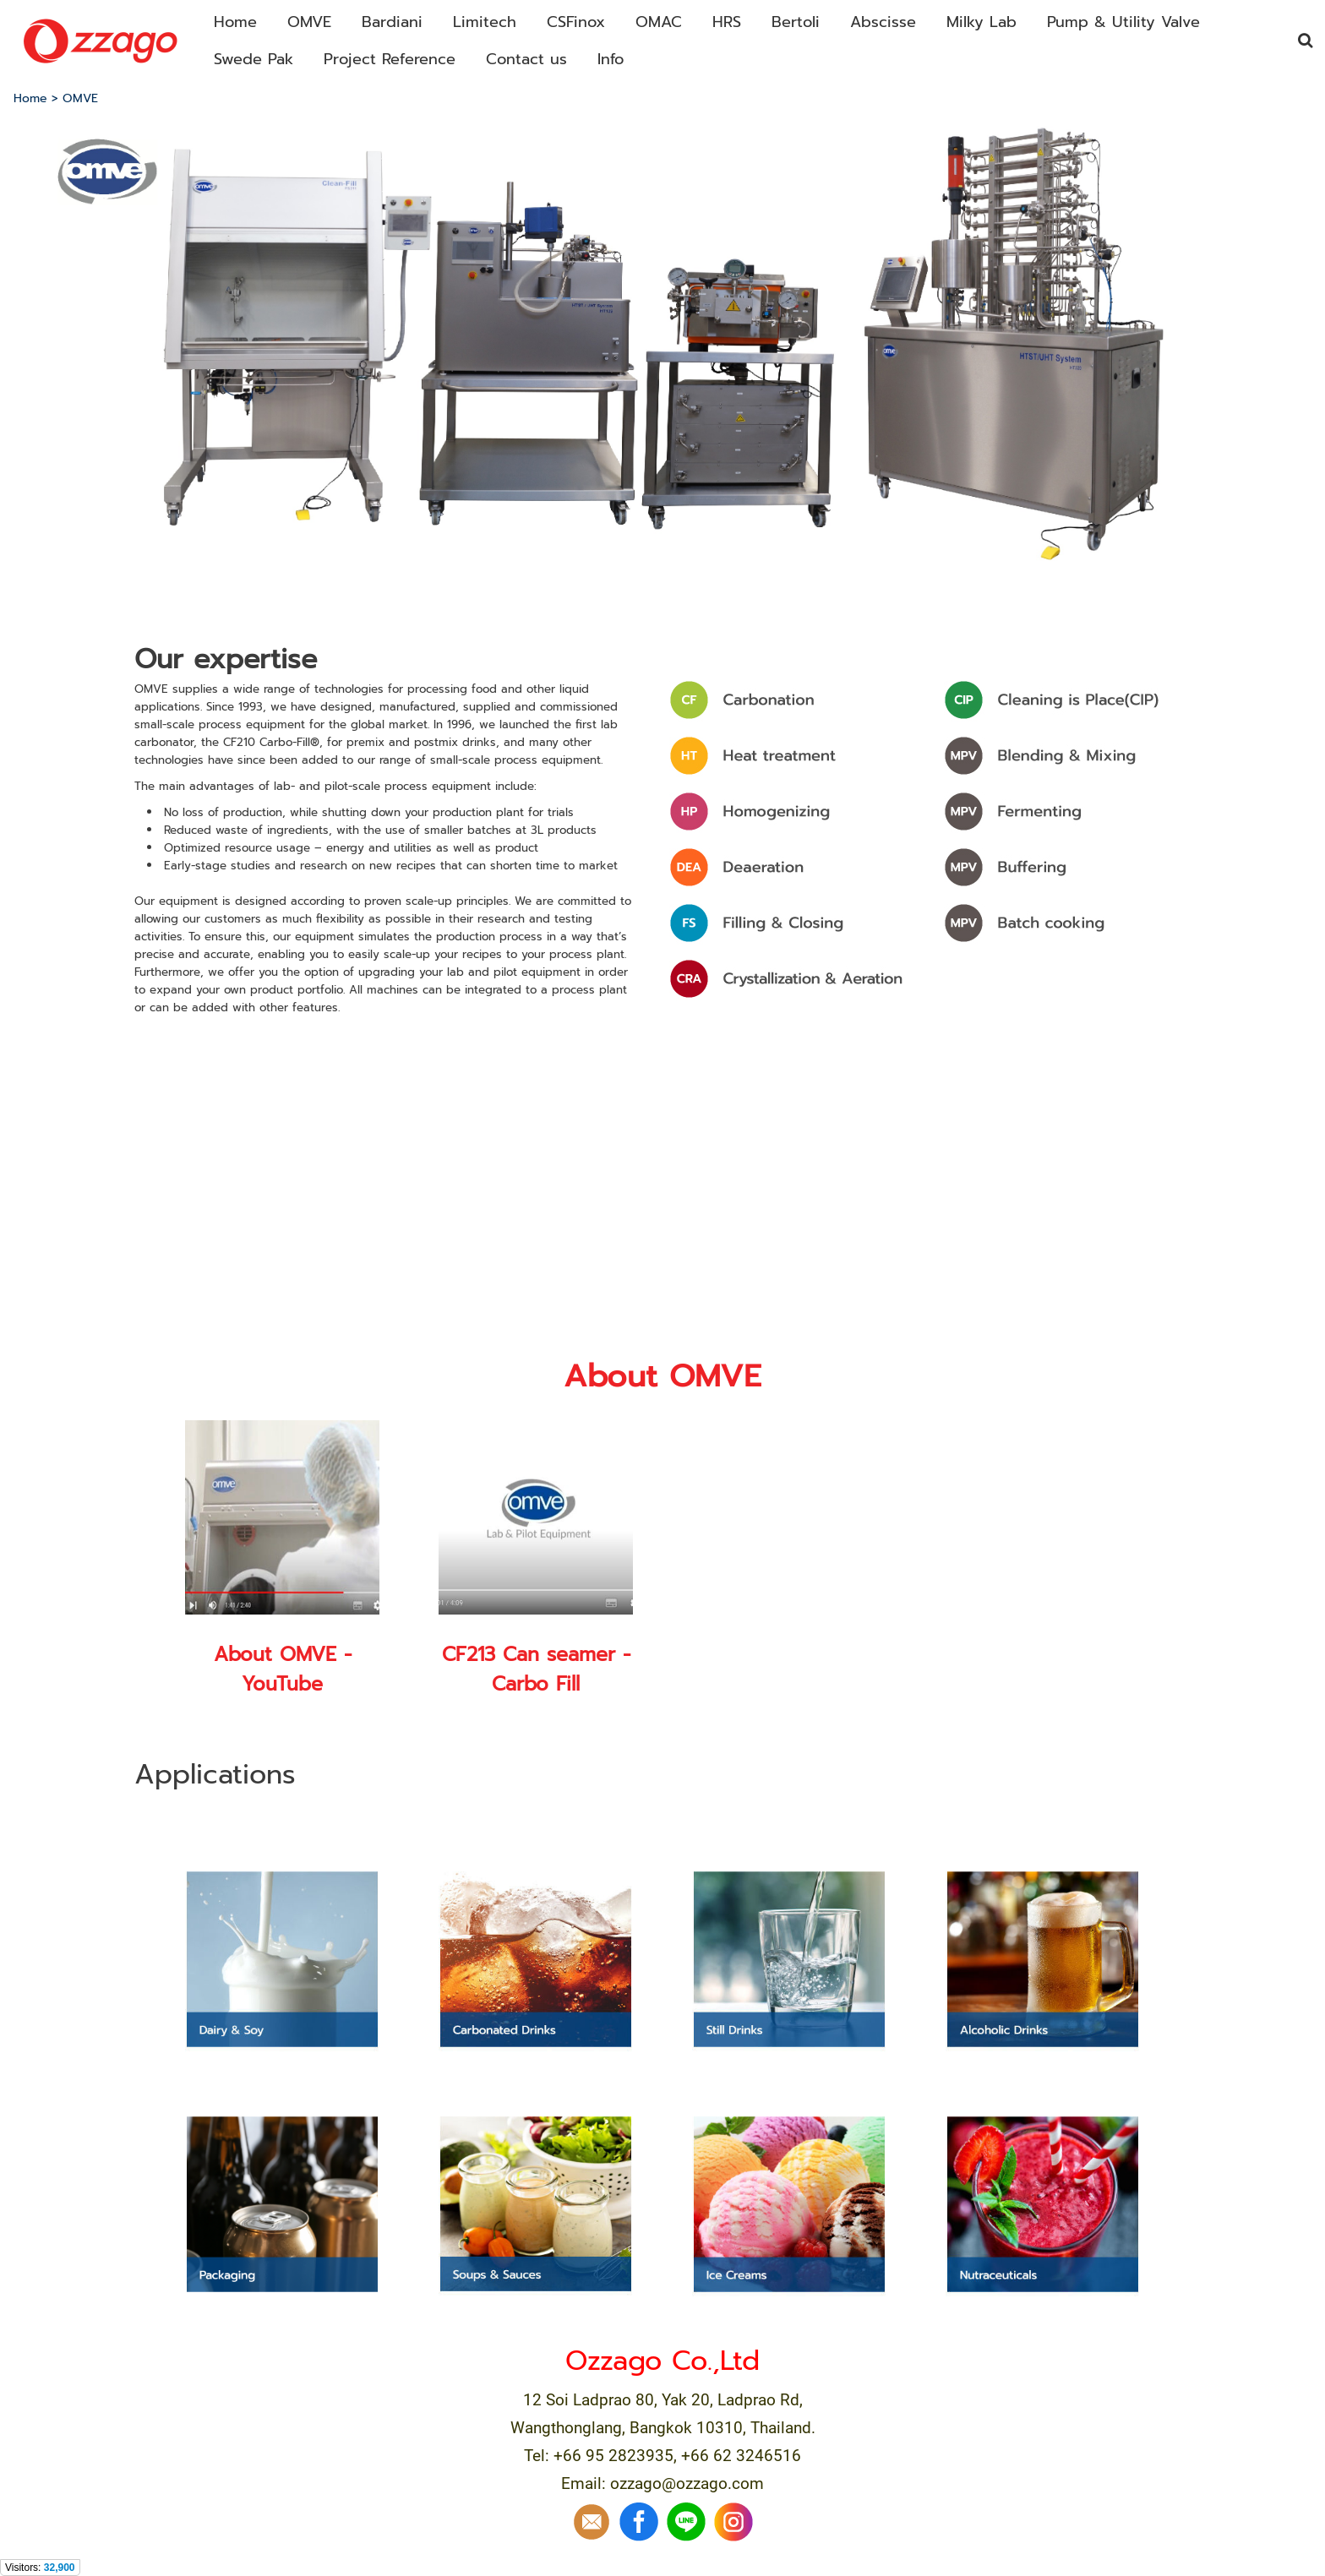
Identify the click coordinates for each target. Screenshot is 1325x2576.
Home (30, 98)
